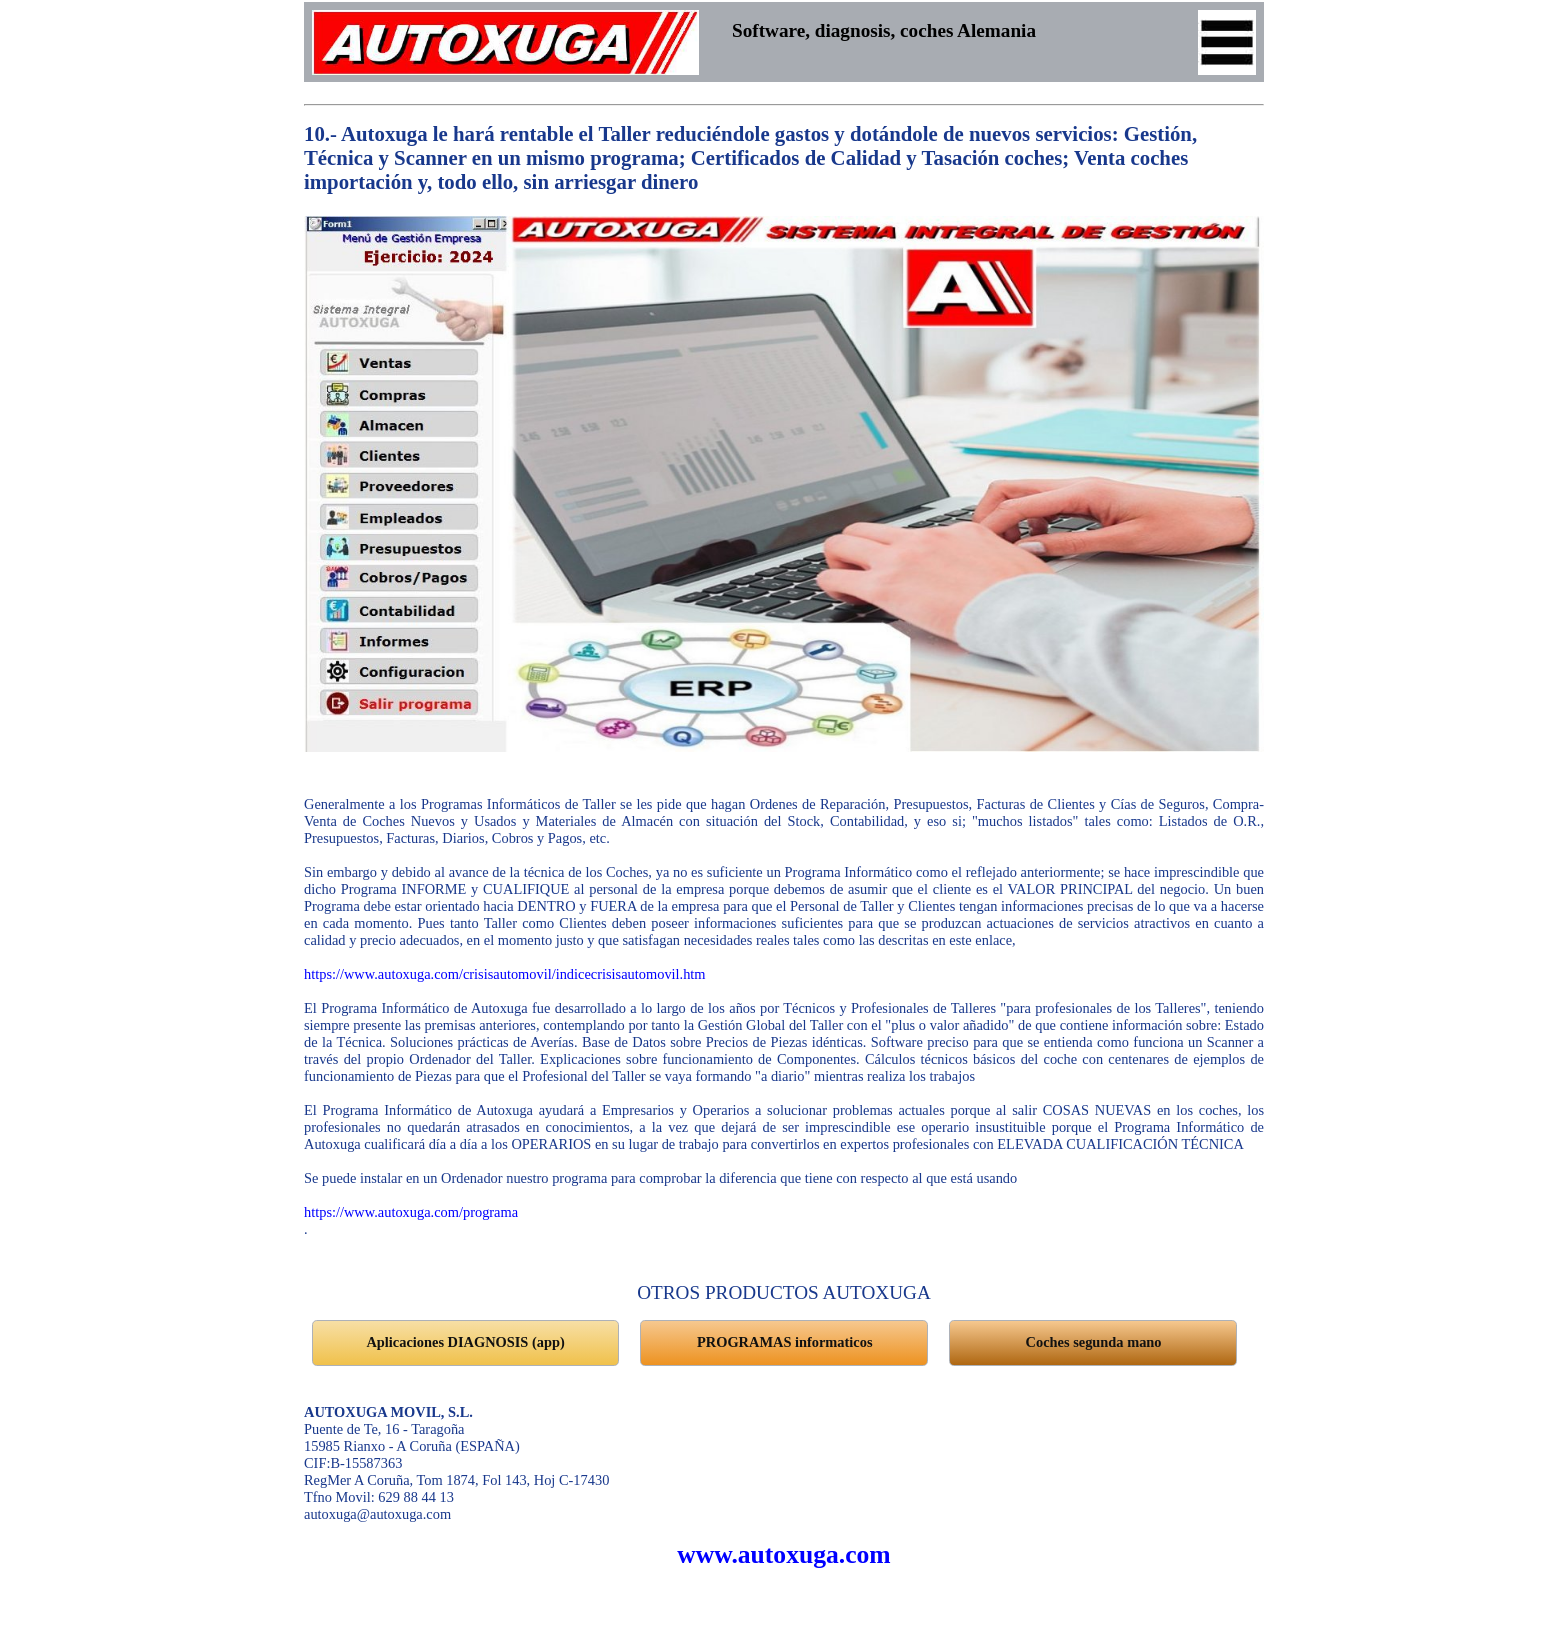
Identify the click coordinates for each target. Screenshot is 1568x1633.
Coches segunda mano (1094, 1342)
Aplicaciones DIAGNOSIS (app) (465, 1342)
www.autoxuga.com (783, 1554)
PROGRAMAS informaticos (784, 1342)
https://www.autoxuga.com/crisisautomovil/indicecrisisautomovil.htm (505, 974)
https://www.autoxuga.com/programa (411, 1212)
